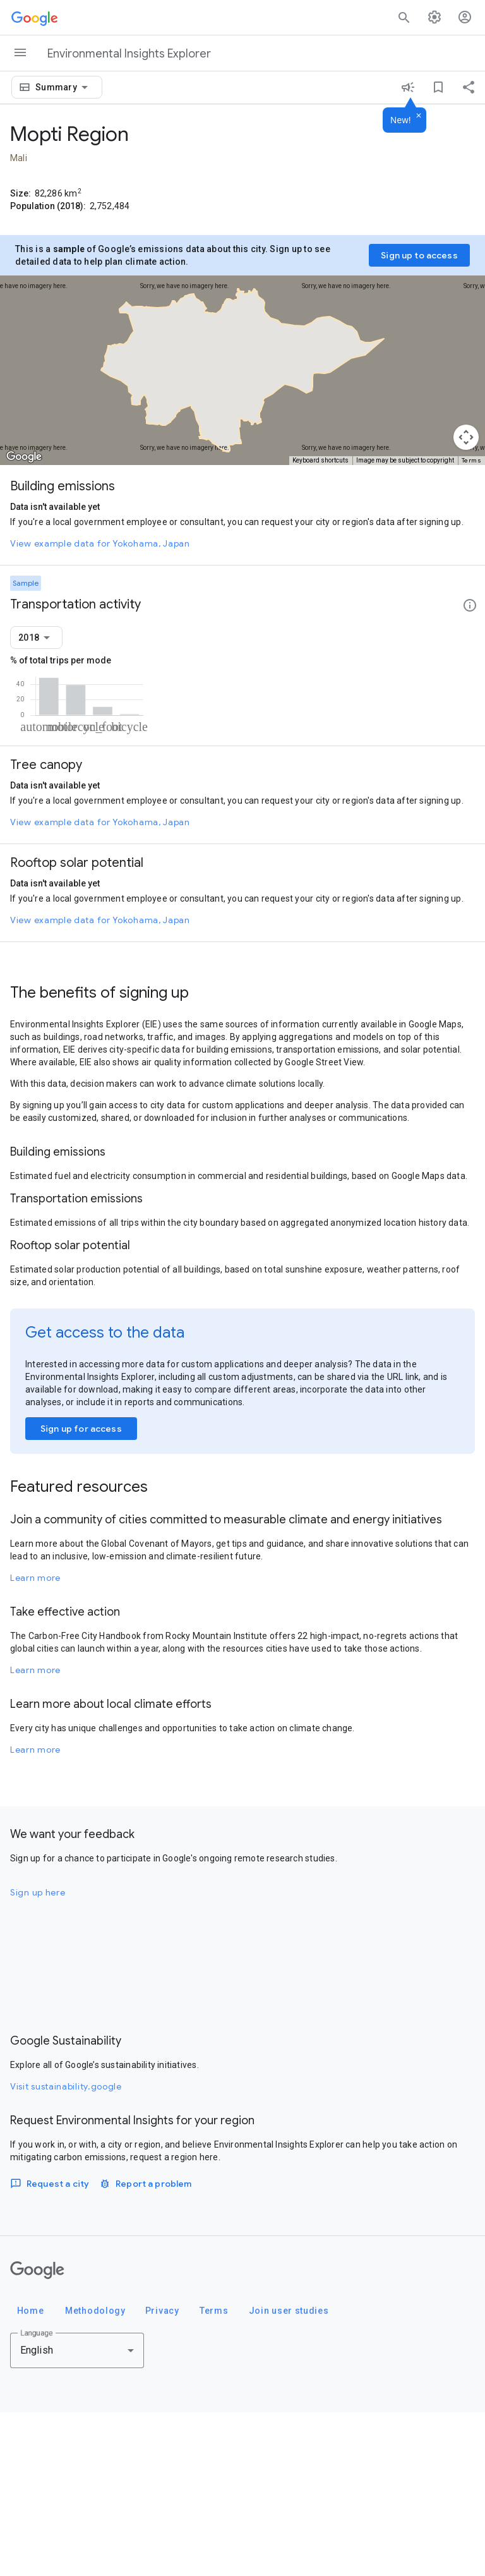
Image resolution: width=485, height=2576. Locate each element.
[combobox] (63, 87)
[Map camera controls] (466, 437)
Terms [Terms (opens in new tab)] (472, 460)
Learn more (35, 1741)
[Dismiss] (418, 116)
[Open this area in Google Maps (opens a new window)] (24, 457)
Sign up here (37, 2056)
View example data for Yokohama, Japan (100, 543)
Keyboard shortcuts (320, 460)
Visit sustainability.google (66, 2250)
